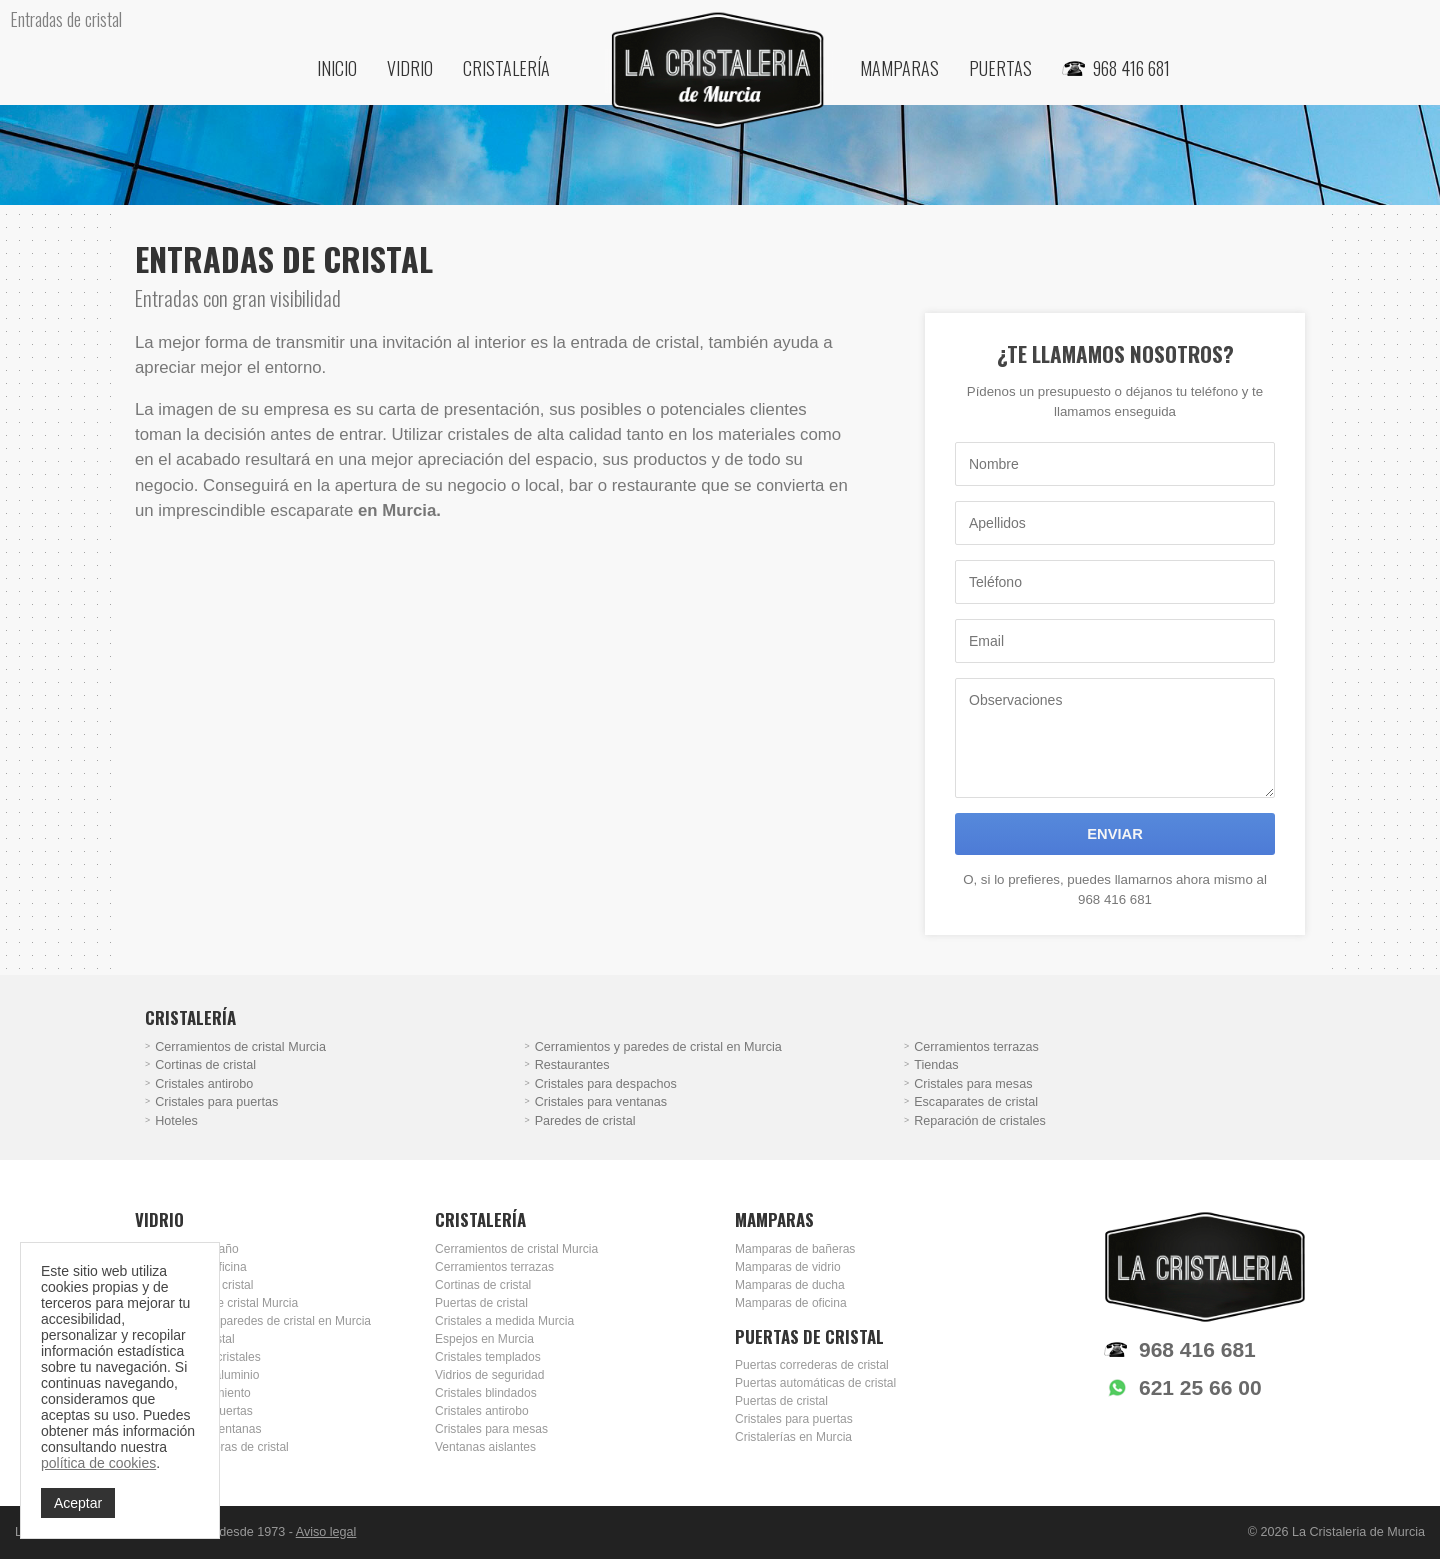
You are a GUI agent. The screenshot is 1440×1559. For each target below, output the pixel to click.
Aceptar (78, 1503)
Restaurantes (572, 1065)
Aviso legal (326, 1532)
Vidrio (410, 68)
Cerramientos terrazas (976, 1047)
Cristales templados (488, 1357)
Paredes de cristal (585, 1121)
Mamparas (899, 68)
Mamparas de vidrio (788, 1267)
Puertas (1000, 68)
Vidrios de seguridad (489, 1375)
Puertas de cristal (481, 1303)
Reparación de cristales (980, 1121)
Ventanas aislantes (485, 1447)
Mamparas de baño (187, 1249)
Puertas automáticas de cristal (815, 1383)
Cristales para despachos (606, 1084)
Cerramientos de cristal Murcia (240, 1047)
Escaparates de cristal (976, 1102)
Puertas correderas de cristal (212, 1447)
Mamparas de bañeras (795, 1249)
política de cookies (98, 1463)
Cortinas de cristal (205, 1065)
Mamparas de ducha (790, 1285)
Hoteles (176, 1121)
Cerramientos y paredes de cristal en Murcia (658, 1047)
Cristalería (506, 68)
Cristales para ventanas (601, 1102)
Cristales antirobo (204, 1084)
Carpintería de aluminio (197, 1375)
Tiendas (936, 1065)
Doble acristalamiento (193, 1393)
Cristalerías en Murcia (793, 1437)
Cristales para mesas (973, 1084)
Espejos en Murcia (484, 1339)
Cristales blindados (486, 1393)
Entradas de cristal (185, 1339)
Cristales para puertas (216, 1102)
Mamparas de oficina (191, 1267)
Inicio (337, 68)
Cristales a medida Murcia (504, 1321)
